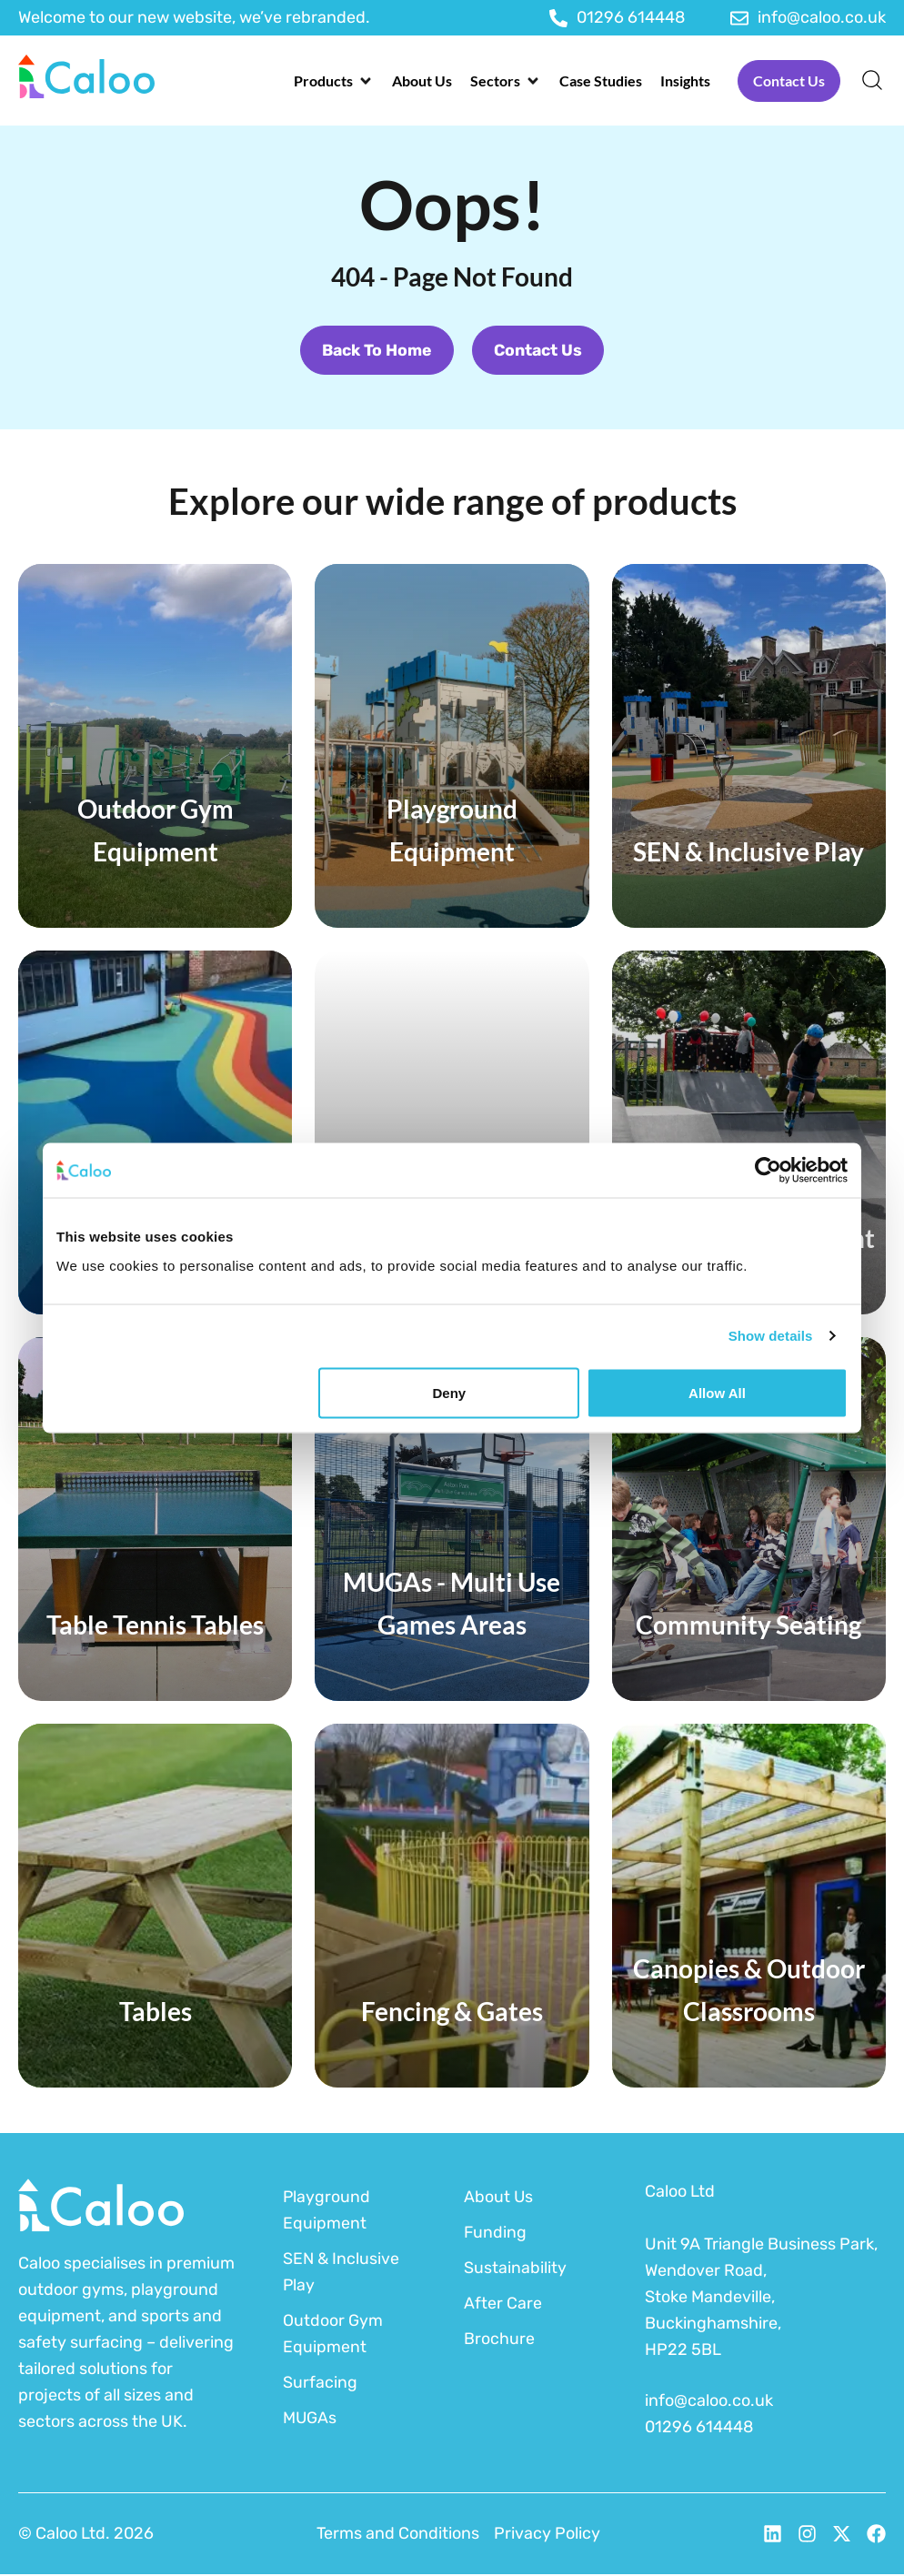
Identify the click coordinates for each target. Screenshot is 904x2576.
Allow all (717, 1392)
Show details (770, 1335)
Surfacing (320, 2383)
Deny (450, 1392)
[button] (334, 81)
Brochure (499, 2339)
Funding (495, 2233)
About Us (499, 2198)
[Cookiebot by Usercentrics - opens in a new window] (768, 1170)
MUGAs (310, 2419)
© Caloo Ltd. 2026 (86, 2535)
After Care (503, 2304)
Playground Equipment (327, 2211)
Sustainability (515, 2269)
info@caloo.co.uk (709, 2402)
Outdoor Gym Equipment (333, 2334)
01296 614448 (699, 2429)
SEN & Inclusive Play (341, 2272)
